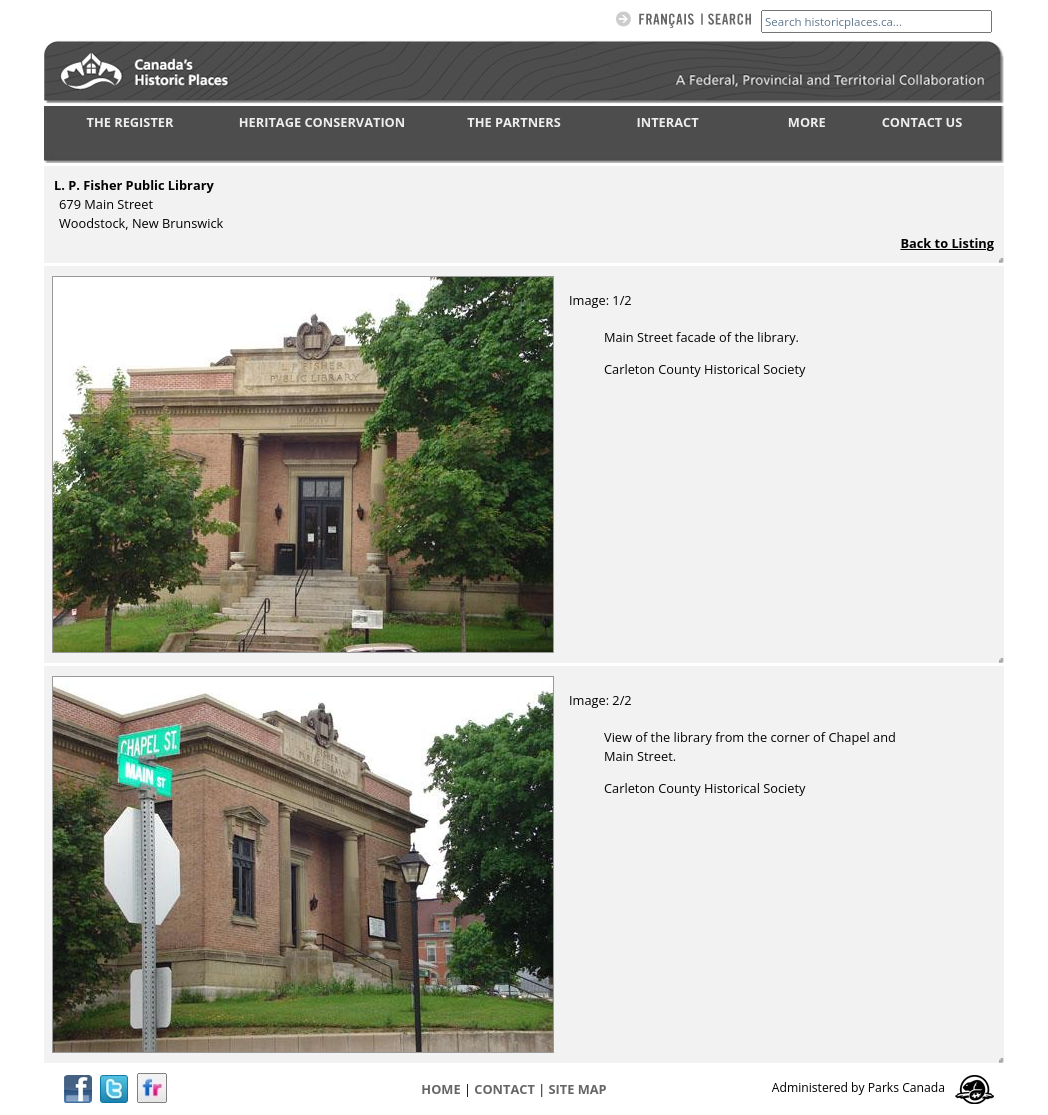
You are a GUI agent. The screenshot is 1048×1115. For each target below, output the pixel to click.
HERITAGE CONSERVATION (322, 122)
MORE (807, 122)
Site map (578, 1089)
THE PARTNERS (513, 122)
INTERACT (668, 122)
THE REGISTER (130, 122)
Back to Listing (947, 243)
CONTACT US (922, 122)
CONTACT (504, 1089)
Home (440, 1089)
